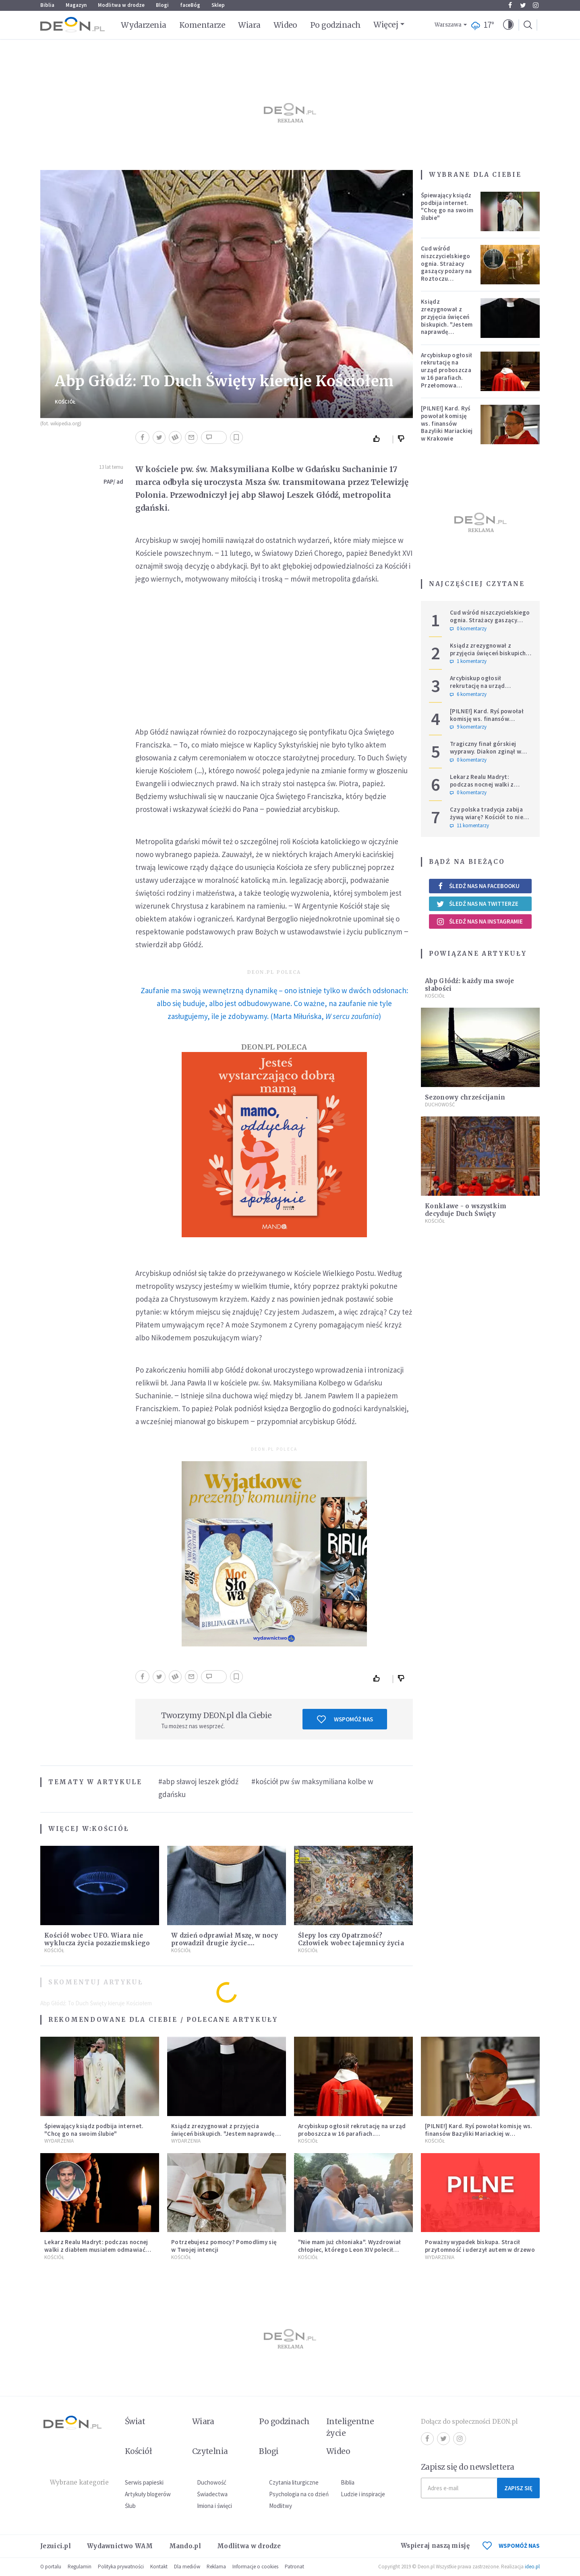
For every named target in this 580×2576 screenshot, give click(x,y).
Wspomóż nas (345, 1719)
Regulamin (79, 2566)
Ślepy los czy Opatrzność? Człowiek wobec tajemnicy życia (351, 1939)
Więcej (385, 24)
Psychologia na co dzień (299, 2494)
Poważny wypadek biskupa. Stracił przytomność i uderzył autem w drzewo (480, 2245)
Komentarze (202, 25)
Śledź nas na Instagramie (479, 921)
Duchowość (440, 1104)
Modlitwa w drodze (121, 5)
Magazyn (76, 5)
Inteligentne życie (350, 2427)
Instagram (536, 5)
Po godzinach (335, 25)
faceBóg (190, 5)
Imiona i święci (214, 2506)
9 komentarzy (468, 727)
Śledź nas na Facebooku (478, 886)
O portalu (50, 2566)
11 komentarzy (469, 825)
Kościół (65, 401)
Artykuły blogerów (148, 2494)
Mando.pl (185, 2546)
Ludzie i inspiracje (363, 2494)
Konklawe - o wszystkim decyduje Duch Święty (466, 1210)
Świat (135, 2421)
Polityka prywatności (121, 2566)
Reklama (216, 2566)
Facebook (510, 5)
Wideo (285, 25)
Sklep (218, 5)
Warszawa (448, 24)
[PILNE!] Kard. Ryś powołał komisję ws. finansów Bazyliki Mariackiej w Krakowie (447, 423)
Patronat (294, 2566)
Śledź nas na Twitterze (477, 904)
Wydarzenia (143, 25)
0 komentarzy (468, 628)
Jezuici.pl (55, 2546)
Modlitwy (280, 2506)
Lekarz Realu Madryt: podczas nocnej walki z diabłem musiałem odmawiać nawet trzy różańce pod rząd (490, 788)
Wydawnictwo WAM (120, 2546)
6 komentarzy (468, 694)
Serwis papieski (144, 2482)
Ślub (130, 2506)
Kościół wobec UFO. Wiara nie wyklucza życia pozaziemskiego (97, 1939)
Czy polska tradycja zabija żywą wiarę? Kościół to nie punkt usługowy (486, 817)
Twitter (523, 5)
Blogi (162, 5)
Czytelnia (210, 2451)
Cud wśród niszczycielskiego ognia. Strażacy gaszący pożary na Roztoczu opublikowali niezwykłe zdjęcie (446, 271)
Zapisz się (518, 2488)
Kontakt (159, 2566)
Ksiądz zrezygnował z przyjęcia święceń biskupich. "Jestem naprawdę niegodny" (446, 320)
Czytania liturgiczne (294, 2482)
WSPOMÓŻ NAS (511, 2545)
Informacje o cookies (255, 2566)
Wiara (249, 25)
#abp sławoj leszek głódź (198, 1781)
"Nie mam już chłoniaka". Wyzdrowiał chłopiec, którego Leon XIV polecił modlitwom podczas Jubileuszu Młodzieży (349, 2253)
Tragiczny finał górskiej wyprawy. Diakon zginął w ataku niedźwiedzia (485, 751)
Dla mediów (187, 2566)
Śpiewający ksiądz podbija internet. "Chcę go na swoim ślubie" (447, 206)
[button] (508, 25)
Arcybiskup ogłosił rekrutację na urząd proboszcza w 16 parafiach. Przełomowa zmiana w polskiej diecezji (446, 377)
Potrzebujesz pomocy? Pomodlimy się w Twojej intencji (224, 2245)
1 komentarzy (468, 661)
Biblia (47, 5)
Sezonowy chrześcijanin (465, 1097)
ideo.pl (532, 2566)
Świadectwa (212, 2494)
